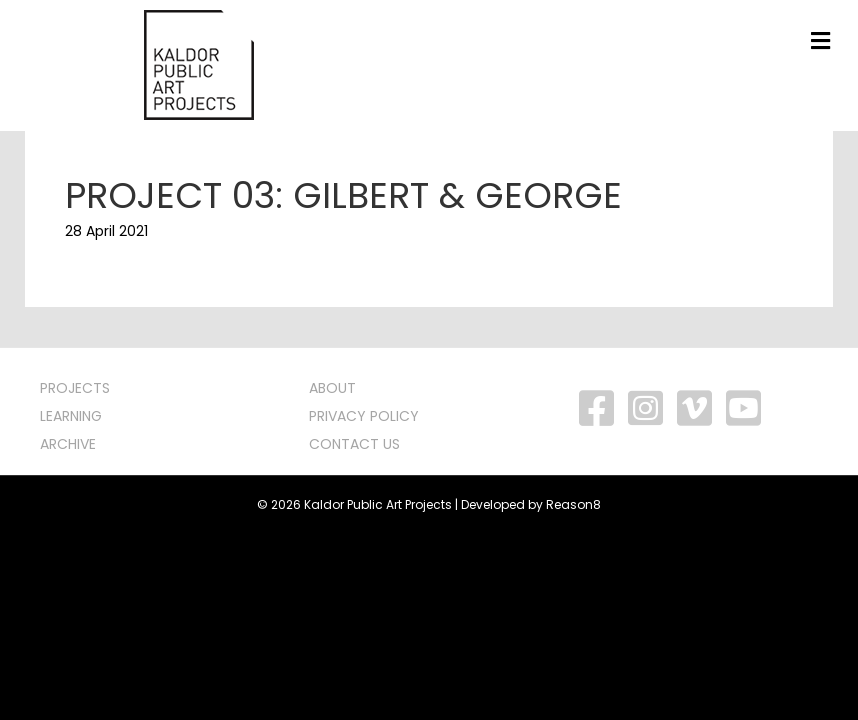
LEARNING (71, 416)
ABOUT (332, 388)
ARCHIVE (68, 444)
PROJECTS (75, 388)
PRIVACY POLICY (364, 416)
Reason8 (573, 504)
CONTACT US (354, 444)
